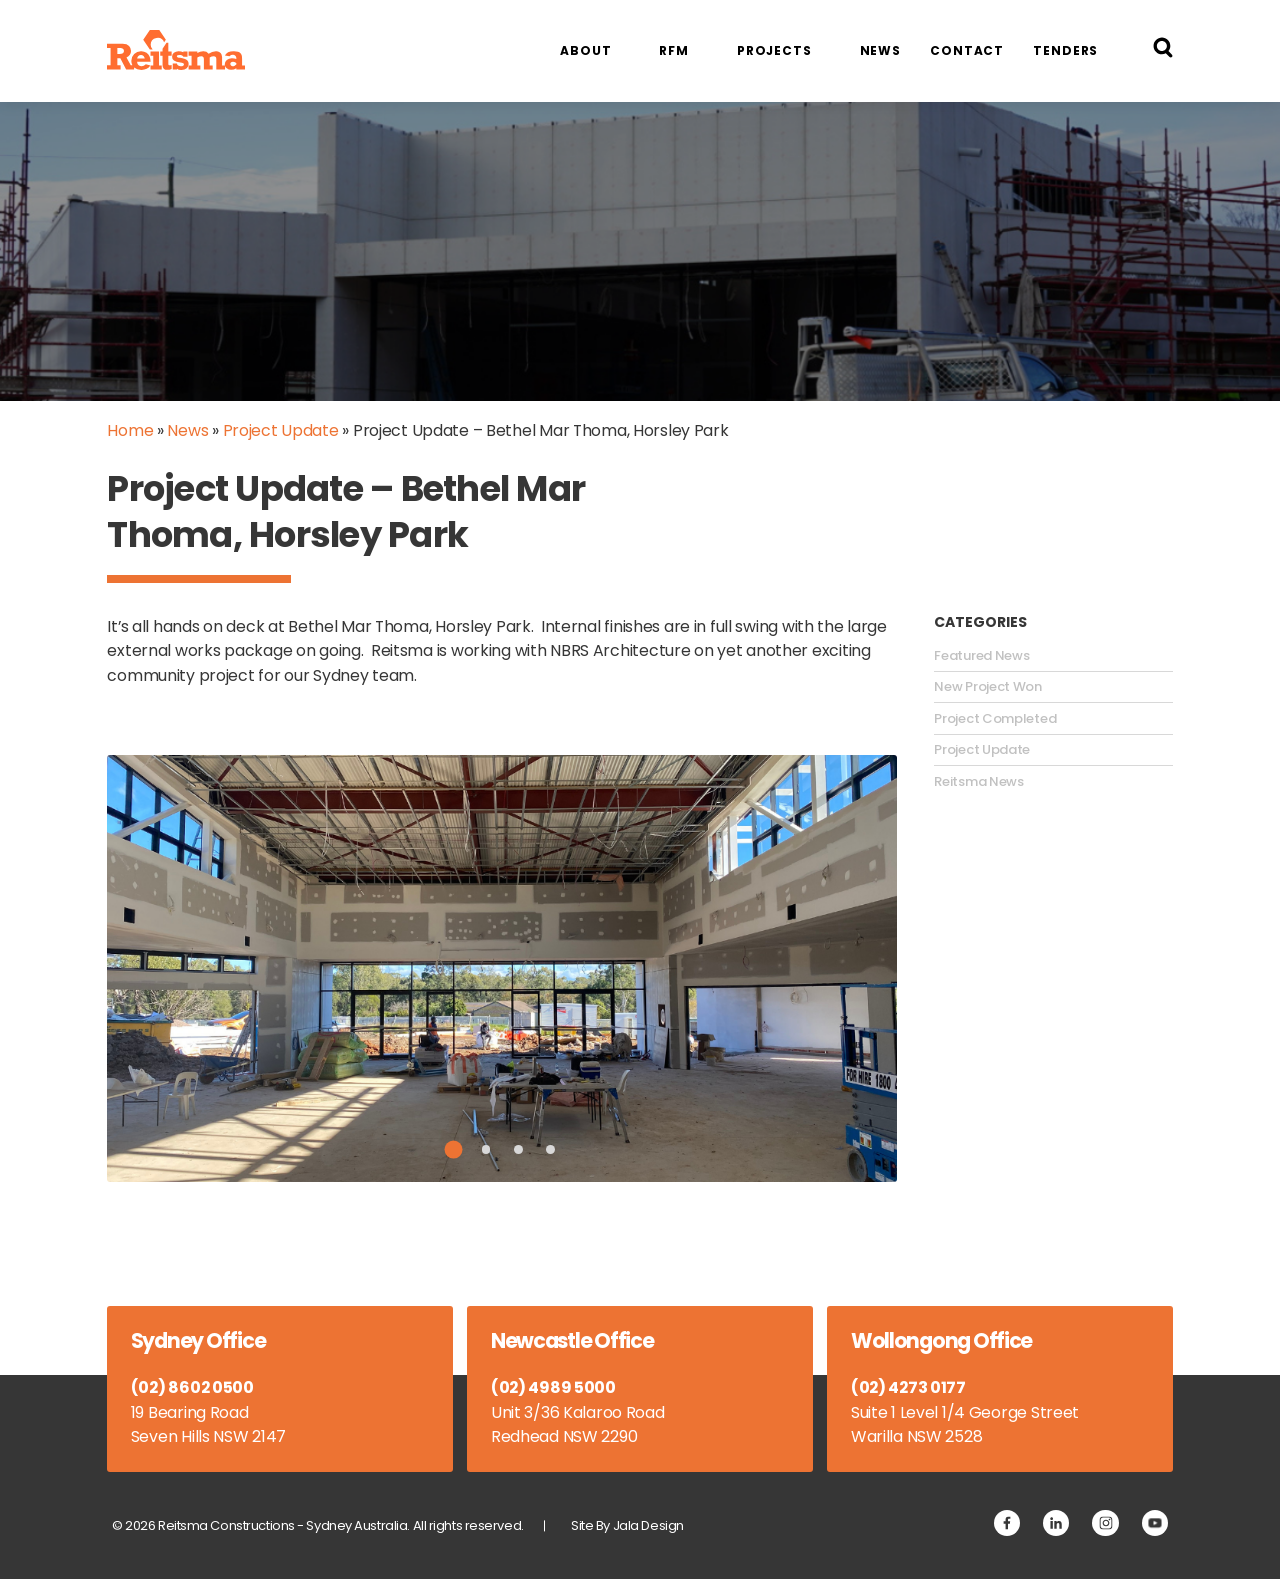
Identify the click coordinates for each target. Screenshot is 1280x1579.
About (585, 50)
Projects (774, 50)
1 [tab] (454, 1149)
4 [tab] (550, 1149)
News (881, 50)
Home (130, 430)
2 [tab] (485, 1149)
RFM (674, 50)
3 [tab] (518, 1149)
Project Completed (995, 719)
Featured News (981, 656)
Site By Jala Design (627, 1525)
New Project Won (988, 687)
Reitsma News (978, 782)
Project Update (281, 430)
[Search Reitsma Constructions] (1163, 51)
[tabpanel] (502, 968)
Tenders (1065, 50)
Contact (967, 50)
